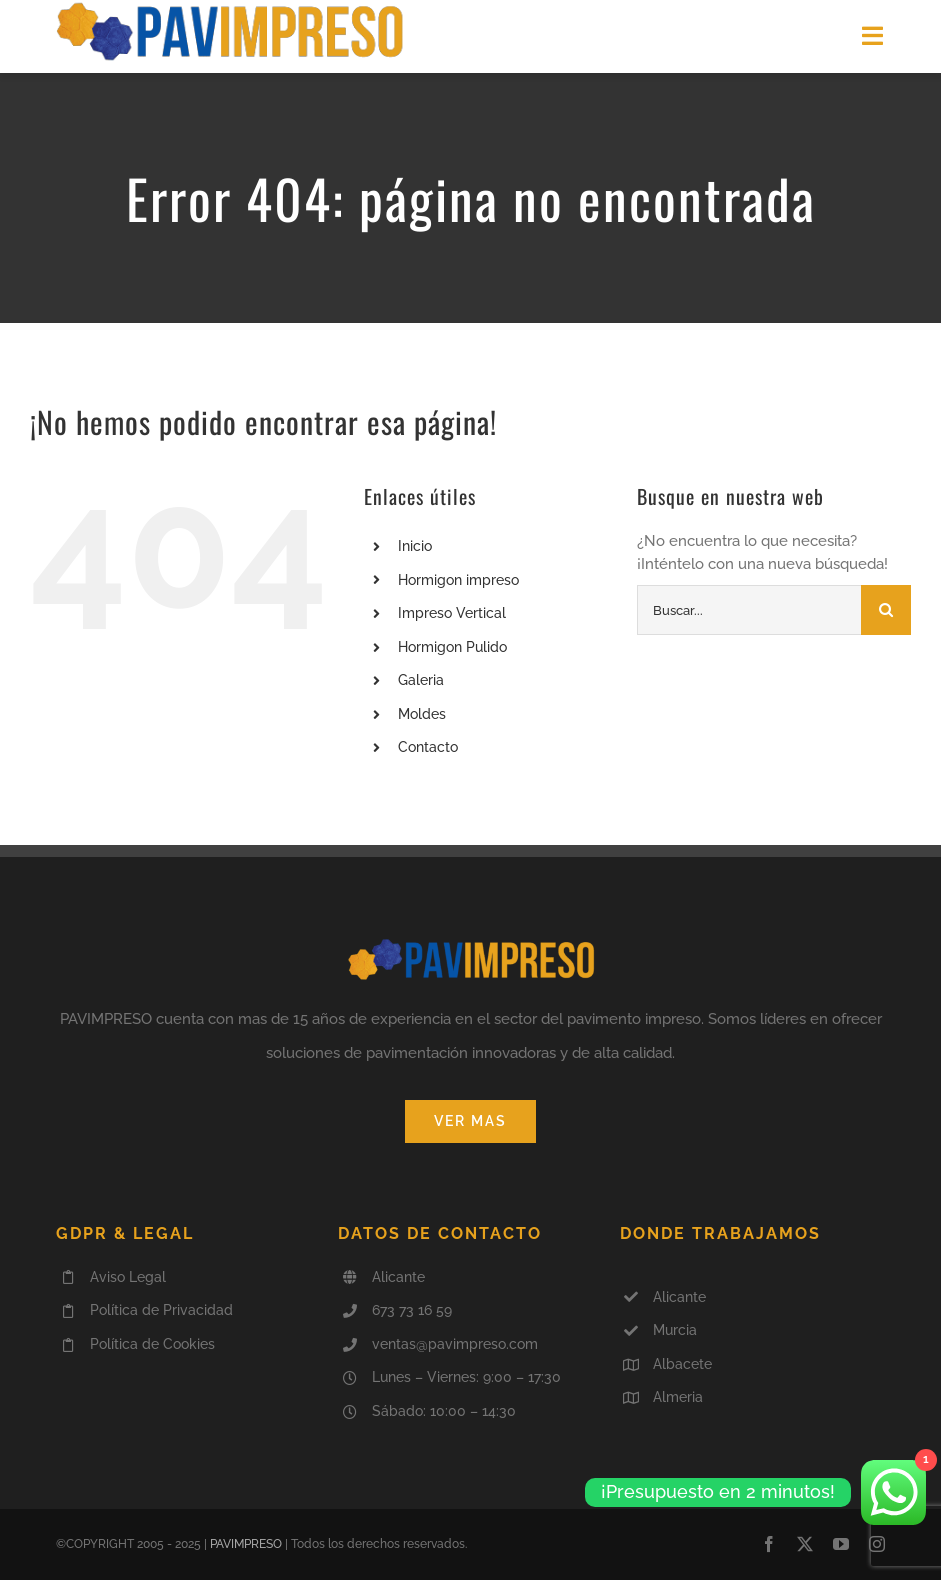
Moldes (422, 714)
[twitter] (805, 1544)
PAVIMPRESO (246, 1544)
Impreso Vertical (452, 613)
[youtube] (841, 1544)
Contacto (428, 747)
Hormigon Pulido (452, 647)
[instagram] (877, 1544)
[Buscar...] (749, 610)
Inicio (415, 546)
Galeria (421, 680)
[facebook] (769, 1544)
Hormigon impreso (458, 580)
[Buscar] (886, 610)
